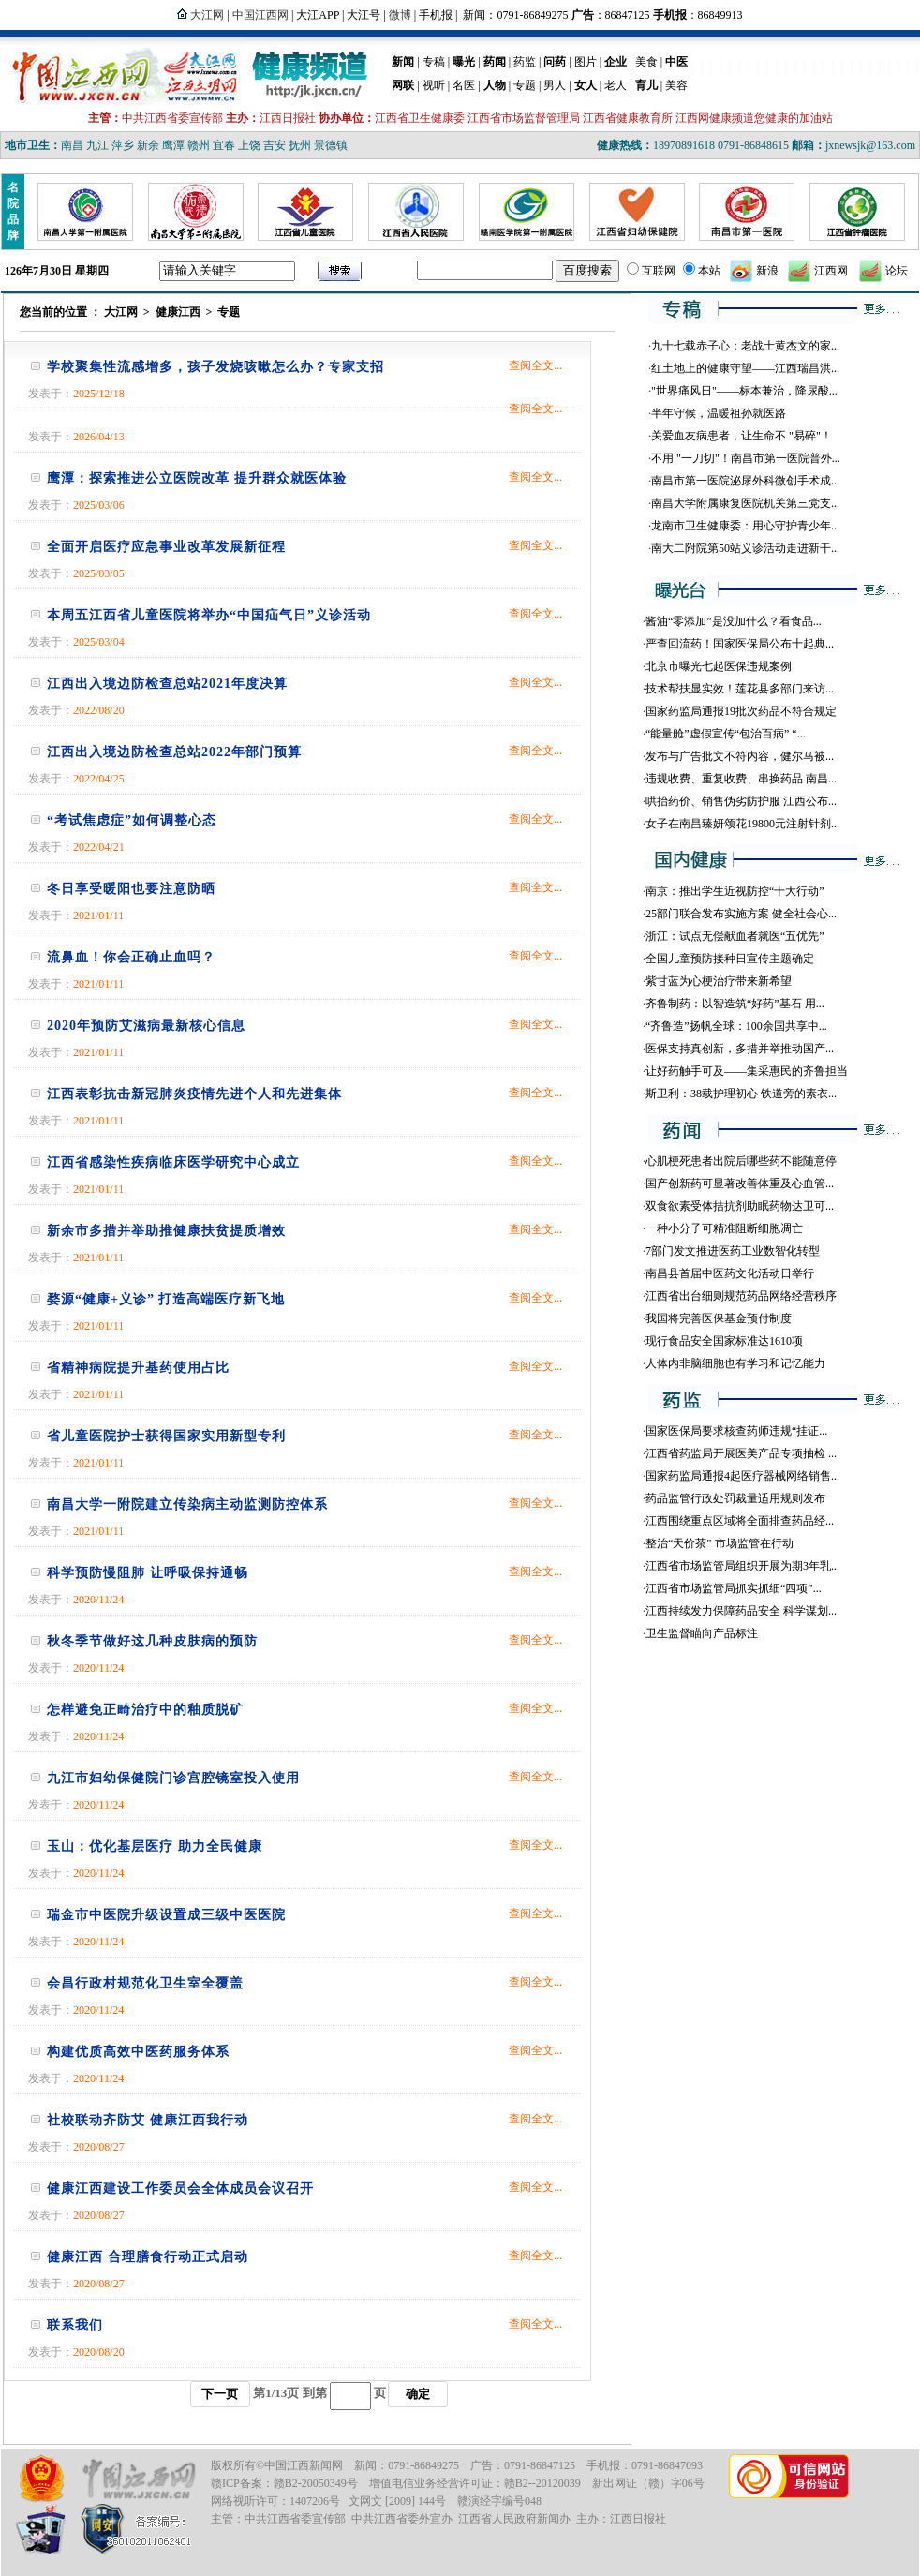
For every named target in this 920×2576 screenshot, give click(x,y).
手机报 (436, 15)
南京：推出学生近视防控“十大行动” (734, 891)
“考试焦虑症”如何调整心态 (131, 820)
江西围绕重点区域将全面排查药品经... (739, 1520)
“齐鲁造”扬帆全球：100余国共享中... (736, 1026)
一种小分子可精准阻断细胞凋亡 (724, 1228)
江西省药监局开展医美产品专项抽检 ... (741, 1453)
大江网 (121, 312)
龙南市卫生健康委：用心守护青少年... (745, 525)
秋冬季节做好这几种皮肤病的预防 (152, 1641)
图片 (585, 61)
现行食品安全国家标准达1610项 (724, 1341)
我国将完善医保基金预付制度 (718, 1318)
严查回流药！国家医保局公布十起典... (739, 643)
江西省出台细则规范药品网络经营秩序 (741, 1296)
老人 (615, 85)
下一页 (219, 2394)
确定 (418, 2394)
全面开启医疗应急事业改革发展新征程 (166, 547)
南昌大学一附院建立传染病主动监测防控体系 (187, 1504)
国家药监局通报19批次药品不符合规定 (741, 711)
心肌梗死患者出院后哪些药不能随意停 (741, 1161)
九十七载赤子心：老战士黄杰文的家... (745, 345)
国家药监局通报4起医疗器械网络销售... (742, 1475)
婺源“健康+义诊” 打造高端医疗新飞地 (166, 1299)
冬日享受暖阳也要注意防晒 (131, 889)
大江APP (317, 15)
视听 (434, 85)
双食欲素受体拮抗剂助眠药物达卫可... (739, 1206)
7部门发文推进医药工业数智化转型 (732, 1251)
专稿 (434, 61)
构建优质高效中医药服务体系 (138, 2052)
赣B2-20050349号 (316, 2483)
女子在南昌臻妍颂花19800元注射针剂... (742, 823)
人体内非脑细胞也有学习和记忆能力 (735, 1363)
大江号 (363, 15)
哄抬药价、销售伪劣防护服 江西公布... (741, 801)
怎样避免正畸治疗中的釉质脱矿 (145, 1710)
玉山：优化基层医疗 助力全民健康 (154, 1846)
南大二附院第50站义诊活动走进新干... (745, 548)
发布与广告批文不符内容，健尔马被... (739, 756)
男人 (554, 85)
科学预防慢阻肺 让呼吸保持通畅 (147, 1573)
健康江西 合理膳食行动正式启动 (147, 2257)
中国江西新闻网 (303, 2465)
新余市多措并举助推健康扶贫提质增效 (166, 1231)
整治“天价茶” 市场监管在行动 (719, 1543)
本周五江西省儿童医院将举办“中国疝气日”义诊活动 (209, 615)
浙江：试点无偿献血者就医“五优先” (734, 936)
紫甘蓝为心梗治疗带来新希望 (718, 981)
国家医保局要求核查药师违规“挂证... (736, 1430)
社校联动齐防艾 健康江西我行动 (147, 2120)
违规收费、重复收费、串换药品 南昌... (741, 778)
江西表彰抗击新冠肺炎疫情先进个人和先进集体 (194, 1094)
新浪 (767, 270)
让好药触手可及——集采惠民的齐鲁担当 (746, 1071)
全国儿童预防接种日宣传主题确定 (729, 958)
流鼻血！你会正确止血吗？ (131, 957)
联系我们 (75, 2325)
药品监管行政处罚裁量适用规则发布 (735, 1498)
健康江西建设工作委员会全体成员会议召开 (180, 2188)
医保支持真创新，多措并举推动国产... (739, 1048)
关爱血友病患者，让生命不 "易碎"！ (741, 435)
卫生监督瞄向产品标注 (701, 1633)
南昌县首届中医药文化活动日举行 (729, 1273)
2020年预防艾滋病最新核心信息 (146, 1026)
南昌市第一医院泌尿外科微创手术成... (745, 480)
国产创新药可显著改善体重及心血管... (739, 1183)
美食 (646, 61)
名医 (464, 85)
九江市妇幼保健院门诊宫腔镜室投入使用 (173, 1778)
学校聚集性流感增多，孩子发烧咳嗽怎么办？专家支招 (215, 367)
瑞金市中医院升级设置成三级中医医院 (166, 1915)
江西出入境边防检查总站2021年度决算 (167, 684)
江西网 (831, 270)
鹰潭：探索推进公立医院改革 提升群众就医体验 (197, 478)
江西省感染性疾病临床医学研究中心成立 (173, 1162)
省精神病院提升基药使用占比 (138, 1368)
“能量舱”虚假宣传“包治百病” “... (725, 733)
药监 (524, 61)
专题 (524, 85)
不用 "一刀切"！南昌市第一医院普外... (745, 458)
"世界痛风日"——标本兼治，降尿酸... (744, 390)
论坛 (896, 270)
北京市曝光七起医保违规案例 (718, 666)
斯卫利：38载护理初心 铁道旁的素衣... (741, 1093)
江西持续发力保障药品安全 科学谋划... (741, 1610)
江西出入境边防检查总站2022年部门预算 (174, 752)
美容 (676, 85)
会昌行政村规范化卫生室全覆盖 (145, 1983)
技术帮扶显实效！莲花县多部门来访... (739, 688)
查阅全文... (535, 365)
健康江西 (178, 312)
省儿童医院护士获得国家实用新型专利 (166, 1436)
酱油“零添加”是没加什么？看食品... (733, 621)
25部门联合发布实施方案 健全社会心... (741, 913)
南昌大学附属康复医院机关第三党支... (745, 503)
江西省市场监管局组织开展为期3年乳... (742, 1565)
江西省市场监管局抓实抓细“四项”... (733, 1588)
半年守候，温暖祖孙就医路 (718, 413)
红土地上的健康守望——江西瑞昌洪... (745, 368)
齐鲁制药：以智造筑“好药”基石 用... (734, 1003)
